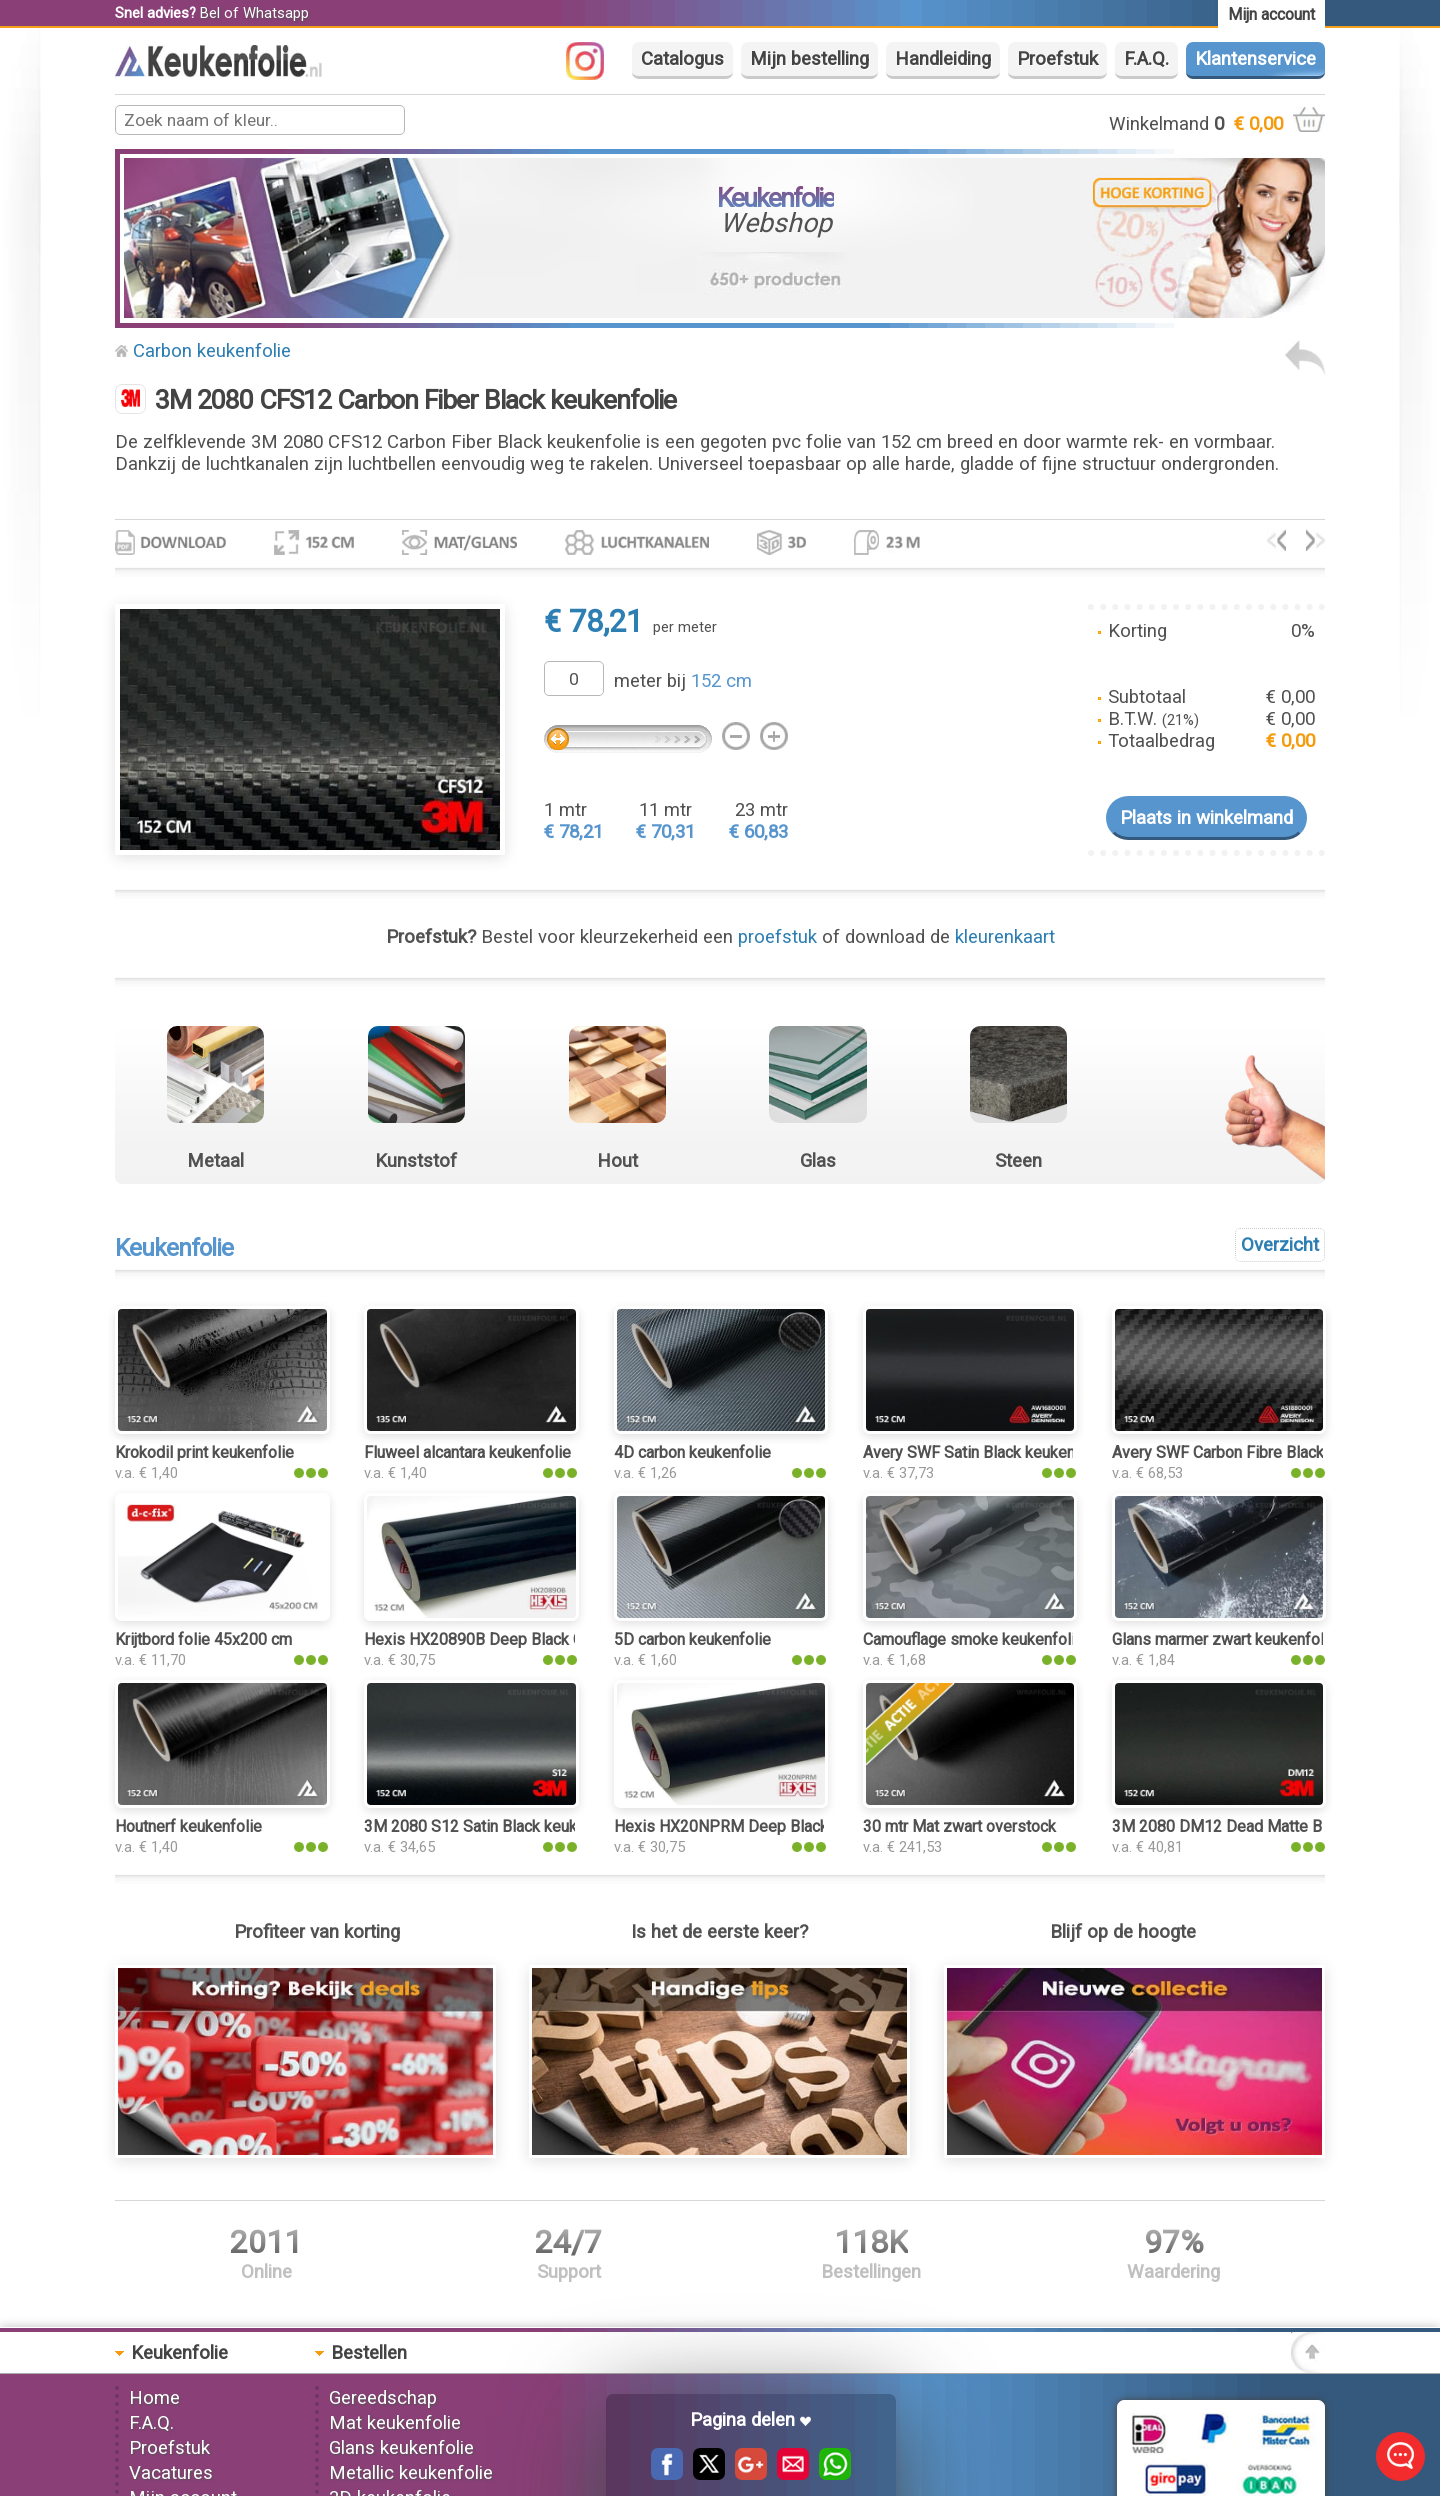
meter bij (683, 681)
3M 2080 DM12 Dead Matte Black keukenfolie (1274, 1826)
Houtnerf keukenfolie (188, 1826)
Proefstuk (1057, 59)
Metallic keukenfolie (411, 2473)
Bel (210, 13)
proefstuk (777, 937)
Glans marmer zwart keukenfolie (1224, 1639)
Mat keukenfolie (395, 2423)
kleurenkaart (1005, 937)
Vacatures (171, 2473)
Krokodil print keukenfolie (204, 1452)
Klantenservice (1255, 59)
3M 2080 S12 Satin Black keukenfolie (495, 1826)
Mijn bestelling (809, 59)
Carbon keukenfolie (212, 351)
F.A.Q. (1146, 59)
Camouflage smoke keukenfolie (973, 1639)
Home (154, 2398)
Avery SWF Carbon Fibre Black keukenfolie (1261, 1452)
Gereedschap (383, 2398)
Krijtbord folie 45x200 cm (203, 1639)
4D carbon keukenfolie (692, 1452)
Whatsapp (276, 13)
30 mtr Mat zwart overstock (959, 1826)
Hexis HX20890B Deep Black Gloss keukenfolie (532, 1639)
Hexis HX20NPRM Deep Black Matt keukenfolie (782, 1826)
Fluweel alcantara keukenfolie (467, 1452)
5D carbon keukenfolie (692, 1639)
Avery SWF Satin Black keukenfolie (985, 1452)
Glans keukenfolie (401, 2448)
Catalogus (682, 59)
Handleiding (943, 59)
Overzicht (1280, 1245)
